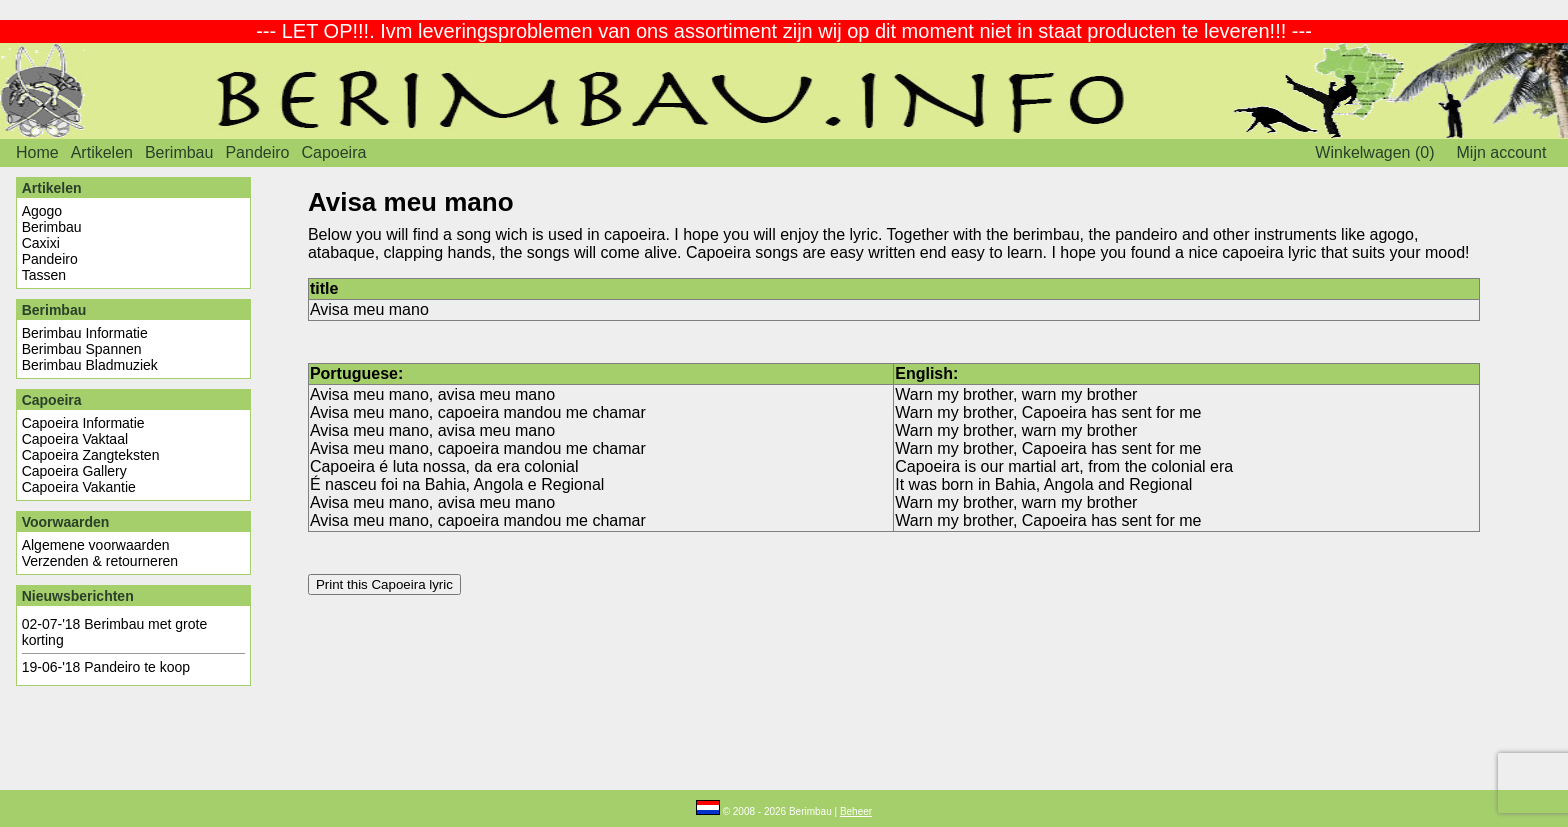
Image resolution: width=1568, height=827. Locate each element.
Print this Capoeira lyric (384, 584)
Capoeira (333, 152)
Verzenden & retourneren (100, 561)
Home (37, 152)
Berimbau (179, 152)
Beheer (856, 811)
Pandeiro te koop (137, 667)
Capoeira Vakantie (79, 487)
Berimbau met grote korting (115, 632)
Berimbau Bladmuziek (90, 365)
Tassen (44, 275)
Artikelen (102, 152)
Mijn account (1502, 152)
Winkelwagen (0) (1374, 152)
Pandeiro (257, 152)
